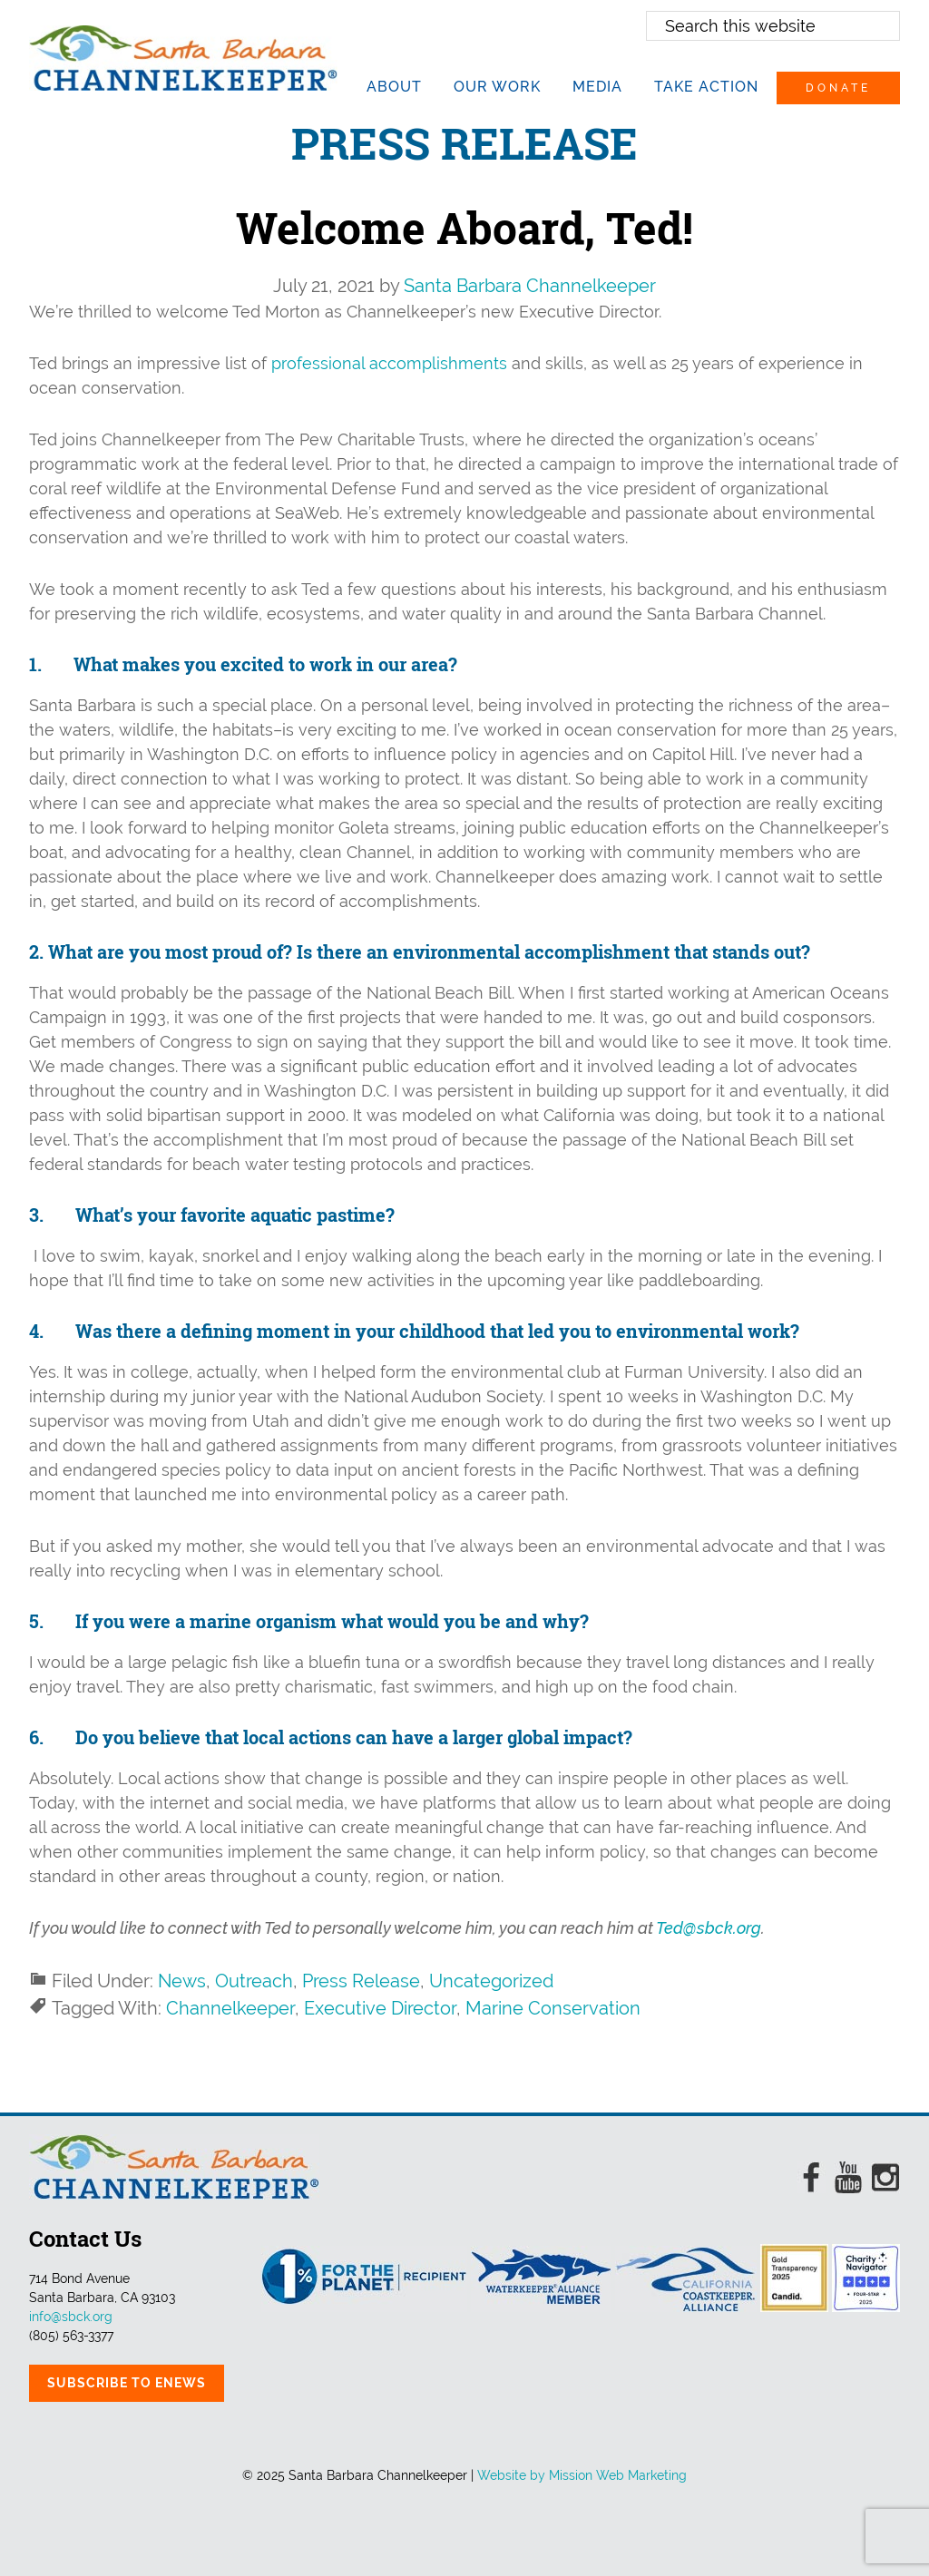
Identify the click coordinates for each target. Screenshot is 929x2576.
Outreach (254, 1981)
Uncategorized (491, 1981)
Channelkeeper (230, 2008)
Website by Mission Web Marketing (582, 2475)
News (182, 1981)
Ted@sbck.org (708, 1927)
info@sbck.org (70, 2316)
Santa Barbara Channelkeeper (183, 58)
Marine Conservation (553, 2008)
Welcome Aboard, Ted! (464, 227)
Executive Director (380, 2008)
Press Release (361, 1981)
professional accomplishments (389, 363)
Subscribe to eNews (126, 2383)
